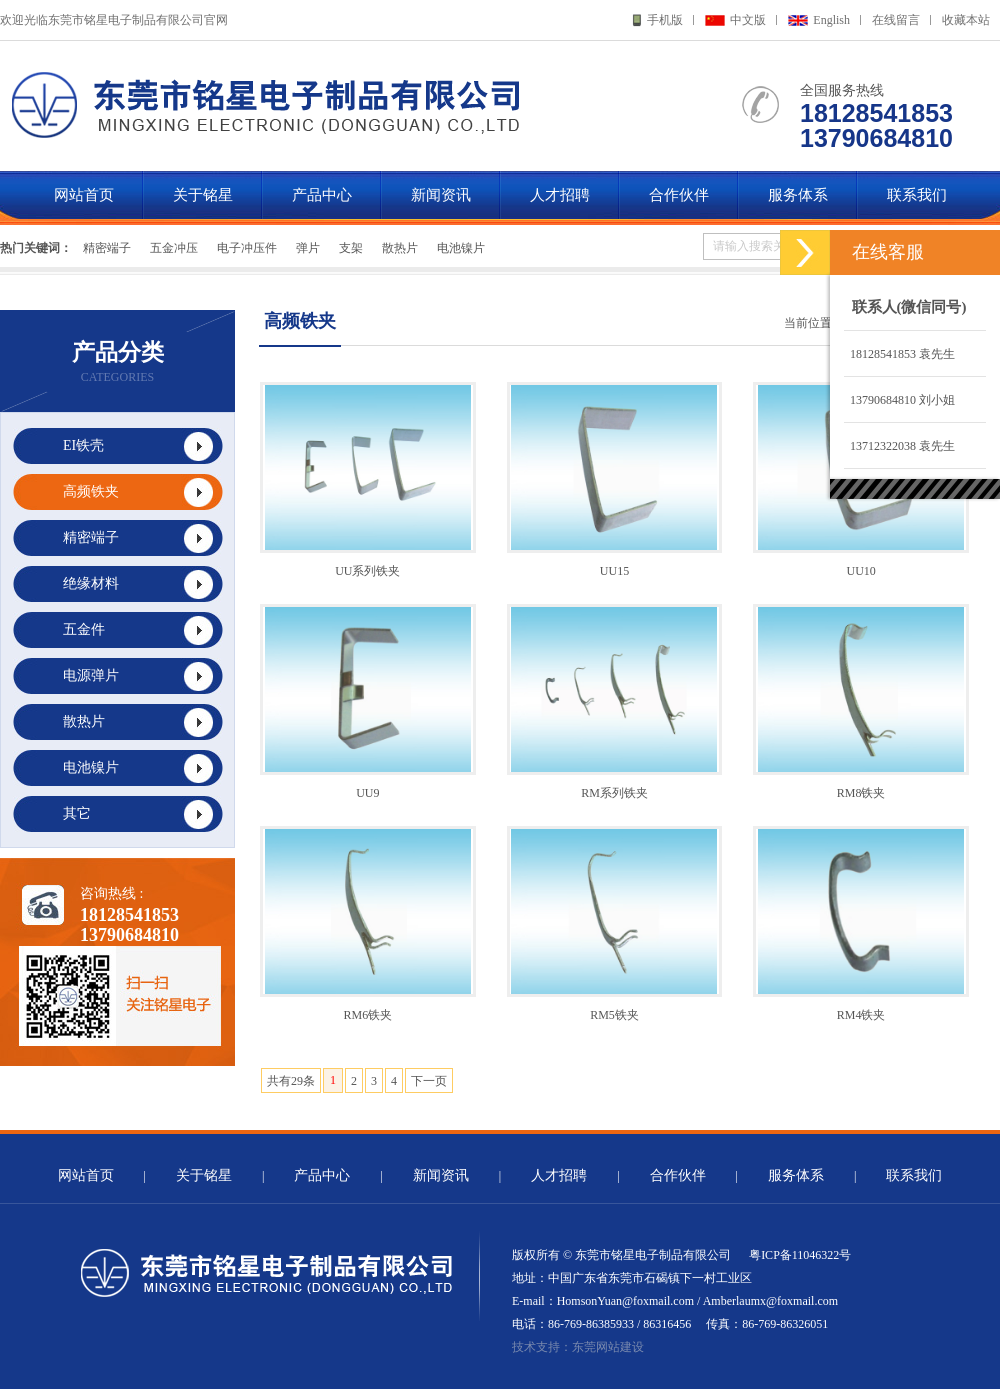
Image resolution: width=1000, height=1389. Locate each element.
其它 (77, 813)
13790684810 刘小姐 (899, 400)
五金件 (84, 629)
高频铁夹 (91, 491)
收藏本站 (966, 20)
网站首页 (84, 195)
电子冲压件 (247, 248)
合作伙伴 (679, 195)
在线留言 (896, 20)
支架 (351, 248)
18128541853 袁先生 (899, 354)
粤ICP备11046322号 (800, 1255)
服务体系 (798, 195)
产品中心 (322, 195)
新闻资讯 (441, 195)
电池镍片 (461, 248)
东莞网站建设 (608, 1347)
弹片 (308, 248)
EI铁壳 (83, 445)
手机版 (665, 20)
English (831, 20)
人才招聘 (560, 195)
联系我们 (917, 195)
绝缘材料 (91, 583)
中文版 (748, 20)
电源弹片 (91, 675)
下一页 (429, 1081)
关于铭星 (203, 195)
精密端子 (107, 248)
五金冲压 (174, 248)
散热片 (400, 248)
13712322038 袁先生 (899, 446)
